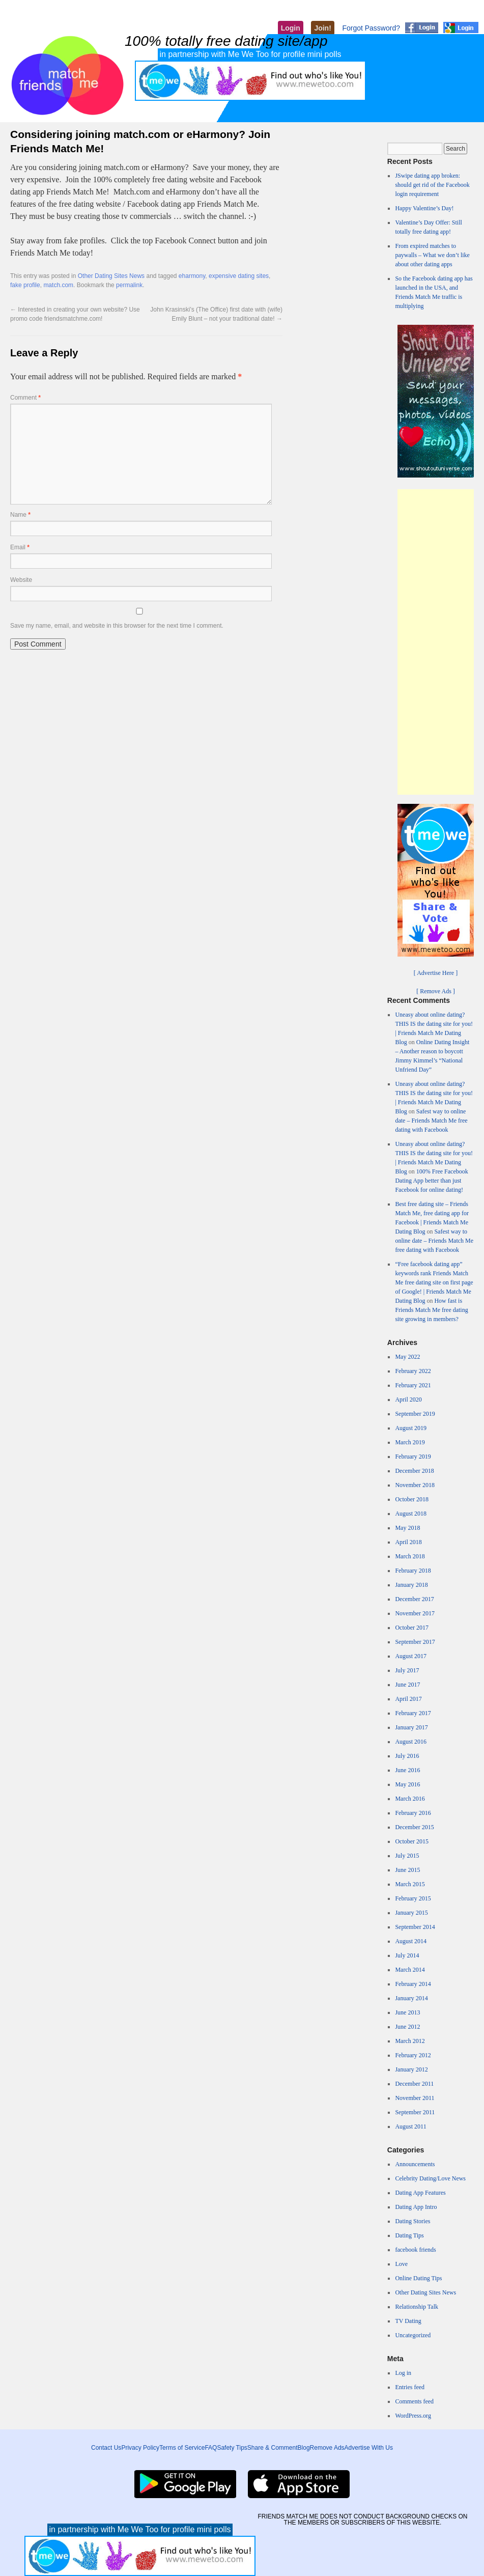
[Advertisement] (435, 642)
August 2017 (410, 1656)
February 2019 (413, 1456)
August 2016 (410, 1741)
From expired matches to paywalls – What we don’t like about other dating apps (432, 255)
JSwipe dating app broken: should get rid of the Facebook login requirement (432, 185)
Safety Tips (232, 2447)
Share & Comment (272, 2447)
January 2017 (411, 1727)
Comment (25, 397)
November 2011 (414, 2098)
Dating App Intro (416, 2206)
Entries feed (409, 2387)
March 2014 (409, 1969)
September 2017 (415, 1641)
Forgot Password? (371, 28)
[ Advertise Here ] (436, 972)
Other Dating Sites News (111, 275)
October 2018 (412, 1499)
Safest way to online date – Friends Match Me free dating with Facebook (431, 1120)
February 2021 (413, 1385)
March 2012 (409, 2041)
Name (20, 514)
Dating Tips (409, 2235)
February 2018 (413, 1570)
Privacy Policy (140, 2447)
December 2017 (414, 1599)
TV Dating (408, 2321)
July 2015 (407, 1855)
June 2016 (407, 1770)
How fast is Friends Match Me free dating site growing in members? (431, 1310)
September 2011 (415, 2112)
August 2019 (410, 1428)
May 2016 (407, 1784)
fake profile (25, 285)
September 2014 (415, 1926)
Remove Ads (327, 2447)
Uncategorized (413, 2335)
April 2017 (408, 1698)
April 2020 (408, 1399)
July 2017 (407, 1670)
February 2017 (413, 1713)
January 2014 (411, 1998)
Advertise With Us (369, 2447)
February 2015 (413, 1898)
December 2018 (414, 1470)
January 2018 (411, 1584)
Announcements (415, 2164)
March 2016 (409, 1798)
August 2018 (410, 1513)
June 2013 (407, 2012)
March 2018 (409, 1556)
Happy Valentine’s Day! (424, 208)
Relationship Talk (416, 2306)
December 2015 (414, 1827)
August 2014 (410, 1941)
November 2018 (415, 1485)
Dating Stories (412, 2221)
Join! (322, 28)
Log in (403, 2372)
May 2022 (407, 1356)
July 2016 (407, 1755)
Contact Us (106, 2447)
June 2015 (407, 1869)
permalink (129, 285)
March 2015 (409, 1884)
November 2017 (415, 1613)
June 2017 (407, 1684)
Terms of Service (182, 2447)
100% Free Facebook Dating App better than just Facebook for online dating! (431, 1180)
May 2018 (407, 1527)
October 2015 (412, 1841)
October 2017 (412, 1627)
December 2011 (414, 2083)
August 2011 (410, 2126)
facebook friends (415, 2249)
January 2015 (411, 1912)
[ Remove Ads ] (435, 991)
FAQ (211, 2447)
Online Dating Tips (418, 2278)
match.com (58, 285)
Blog (304, 2447)
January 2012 (411, 2069)
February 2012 (413, 2055)
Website (21, 579)
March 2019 (409, 1442)
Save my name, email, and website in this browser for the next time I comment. (116, 625)
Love (401, 2263)
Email (20, 547)
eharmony (192, 275)
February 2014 (413, 1983)
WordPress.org (413, 2415)
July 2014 (407, 1955)
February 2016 (413, 1812)
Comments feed (414, 2401)
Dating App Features (420, 2192)
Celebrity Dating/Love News (430, 2178)
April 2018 (408, 1542)
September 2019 (415, 1413)
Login (290, 28)
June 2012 (407, 2026)
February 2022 (413, 1371)
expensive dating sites (239, 275)
